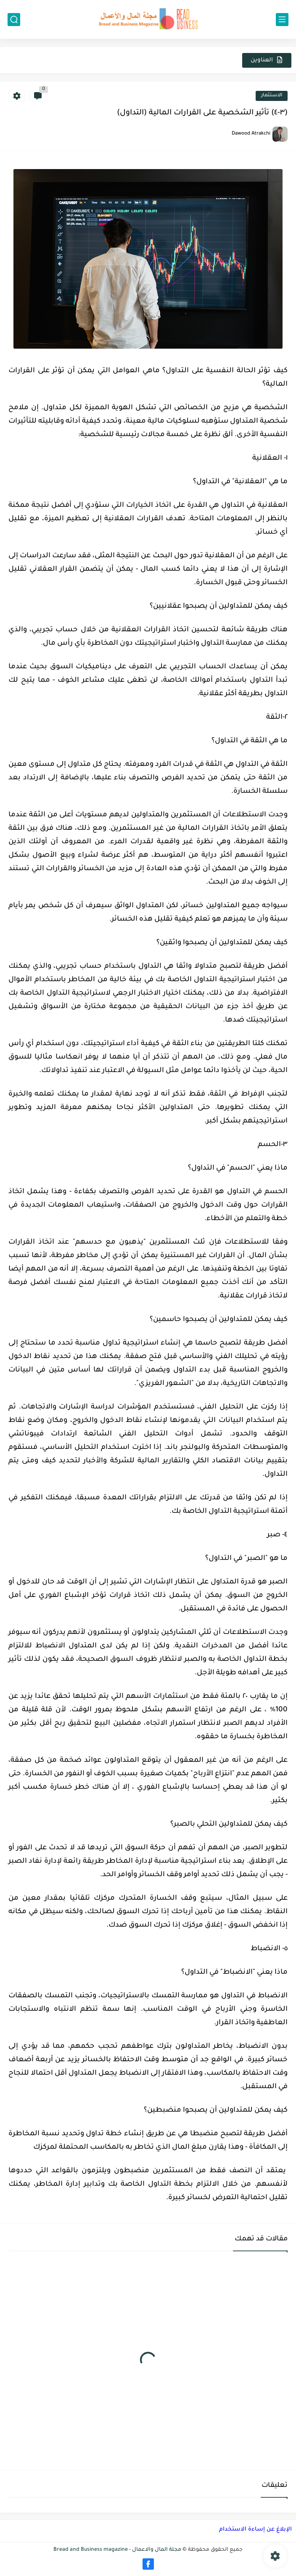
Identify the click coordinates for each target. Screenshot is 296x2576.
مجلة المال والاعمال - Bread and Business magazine (117, 2550)
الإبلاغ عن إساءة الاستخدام (255, 2529)
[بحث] (14, 19)
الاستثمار (271, 95)
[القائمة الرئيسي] (282, 19)
